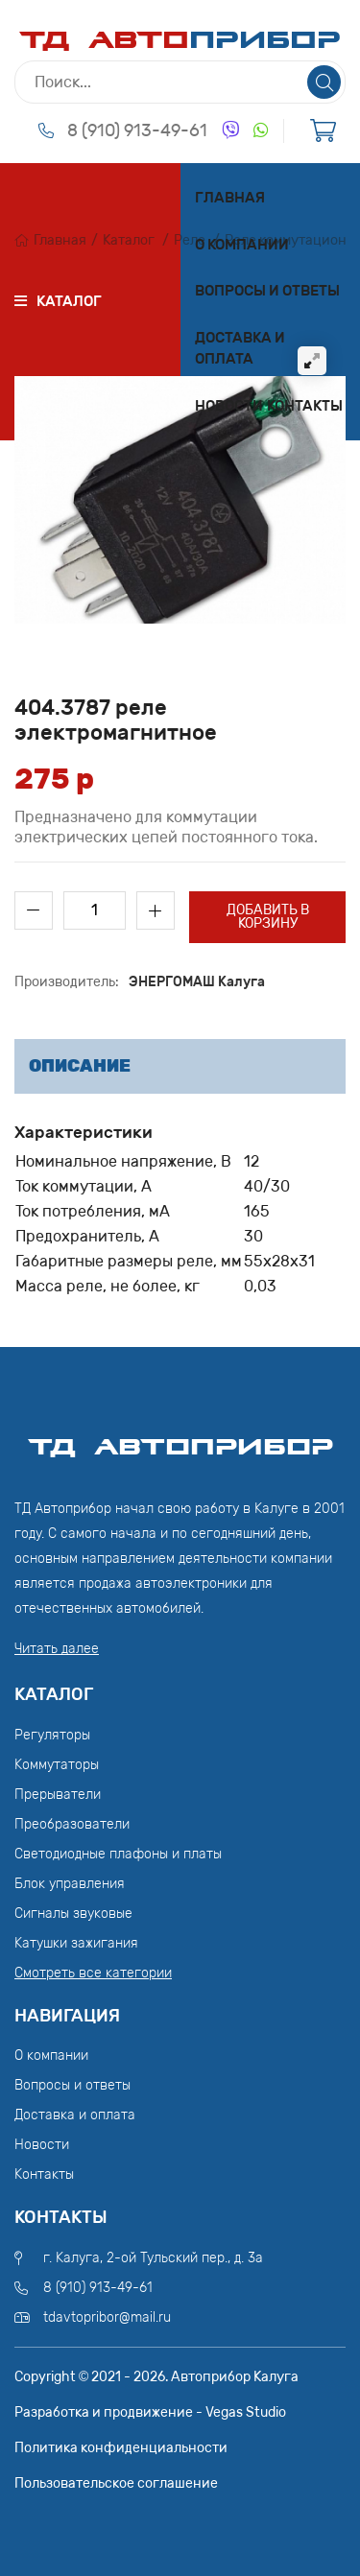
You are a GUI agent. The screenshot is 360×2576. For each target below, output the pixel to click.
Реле (189, 240)
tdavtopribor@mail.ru (107, 2317)
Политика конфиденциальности (121, 2448)
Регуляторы (52, 1735)
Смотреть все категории (93, 1973)
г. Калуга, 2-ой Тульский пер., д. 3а (153, 2258)
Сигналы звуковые (73, 1913)
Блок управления (69, 1884)
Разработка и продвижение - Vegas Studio (150, 2412)
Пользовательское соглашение (116, 2483)
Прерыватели (57, 1794)
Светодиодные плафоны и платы (118, 1854)
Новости (229, 405)
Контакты (305, 405)
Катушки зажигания (76, 1943)
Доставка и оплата (240, 348)
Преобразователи (72, 1824)
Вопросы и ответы (267, 290)
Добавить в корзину (268, 917)
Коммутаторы (56, 1765)
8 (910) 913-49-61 (137, 130)
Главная (230, 197)
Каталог (129, 240)
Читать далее (56, 1649)
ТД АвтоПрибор (180, 1438)
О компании (242, 244)
